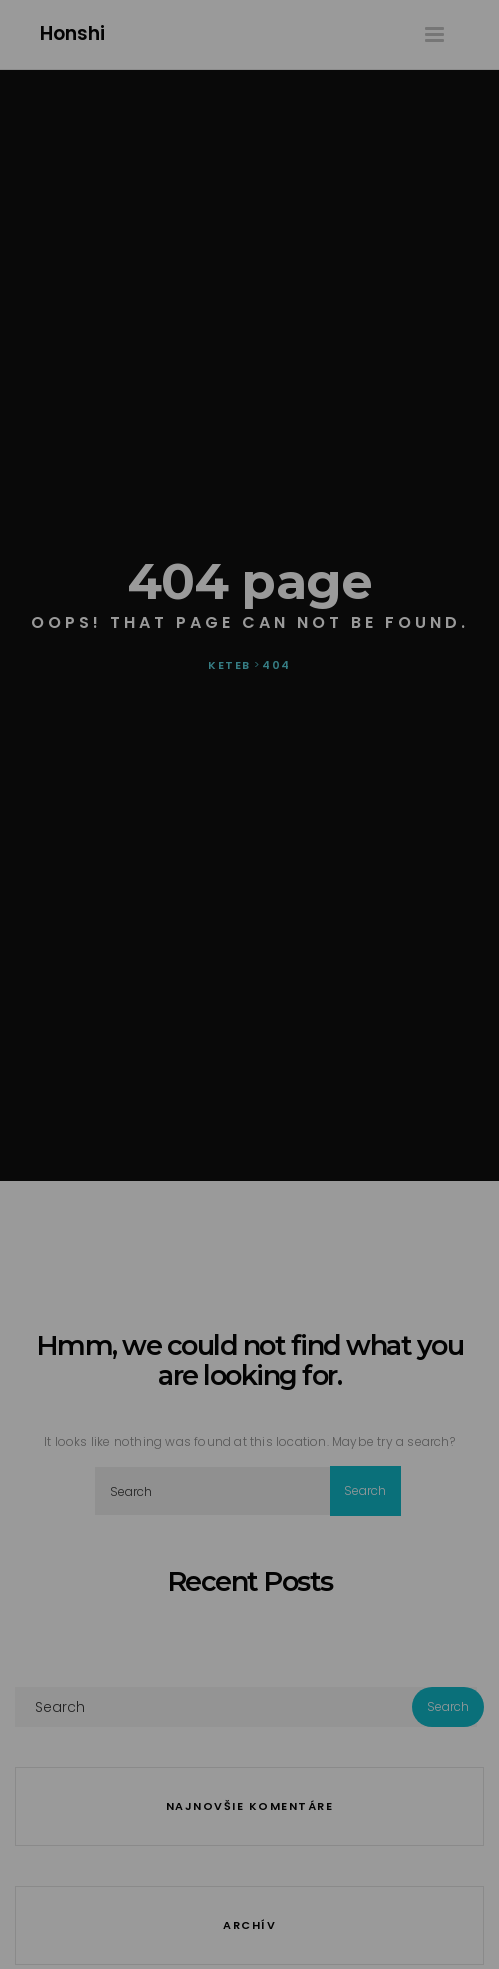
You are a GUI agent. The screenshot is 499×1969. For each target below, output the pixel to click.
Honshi (72, 33)
